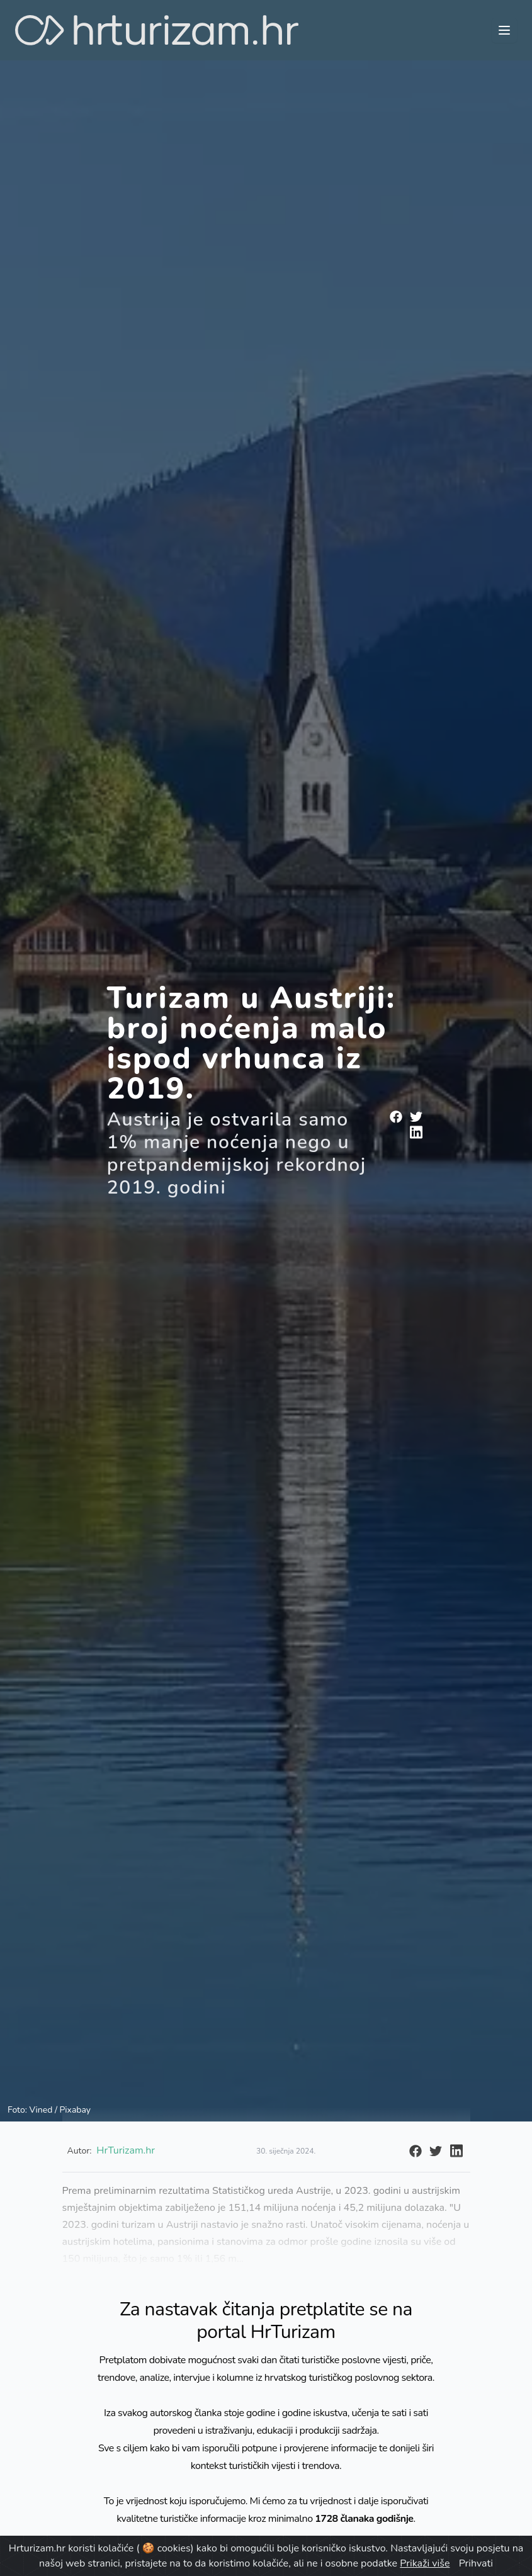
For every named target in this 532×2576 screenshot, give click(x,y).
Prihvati (476, 2563)
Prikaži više (425, 2563)
